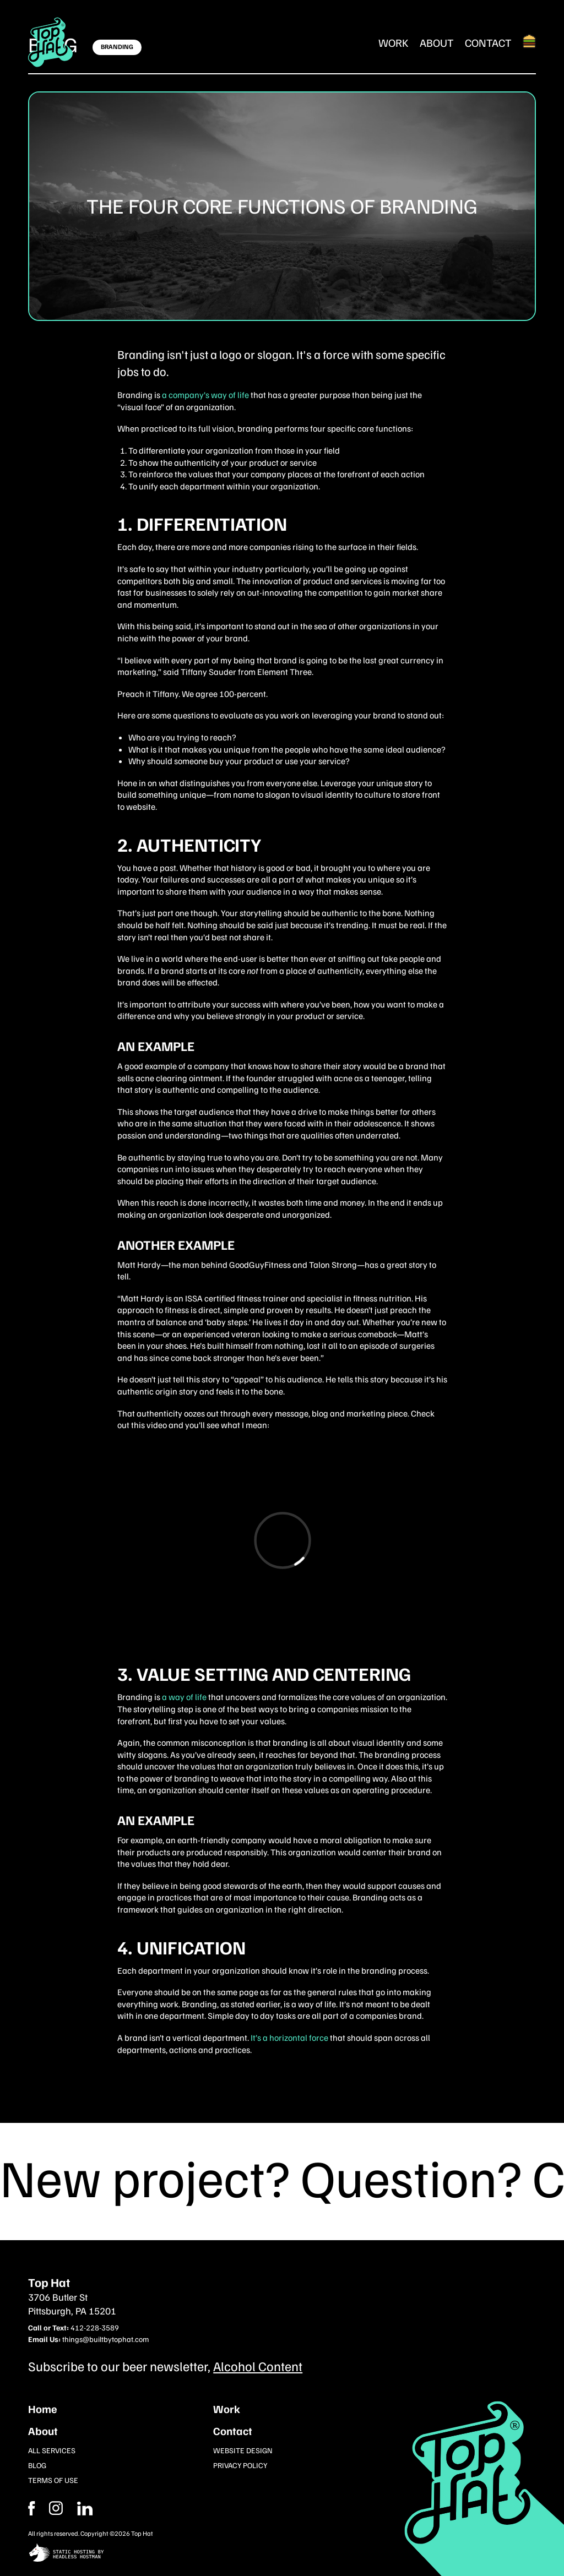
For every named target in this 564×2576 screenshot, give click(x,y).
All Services (51, 2450)
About (437, 42)
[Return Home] (50, 42)
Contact (488, 42)
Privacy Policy (240, 2465)
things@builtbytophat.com (105, 2339)
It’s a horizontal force (289, 2037)
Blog (37, 2465)
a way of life (184, 1696)
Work (393, 42)
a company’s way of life (205, 394)
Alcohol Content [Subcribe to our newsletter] (257, 2365)
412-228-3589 (94, 2327)
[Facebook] (56, 2508)
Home (42, 2408)
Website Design (243, 2450)
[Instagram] (85, 2508)
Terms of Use (53, 2480)
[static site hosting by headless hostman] (282, 2553)
